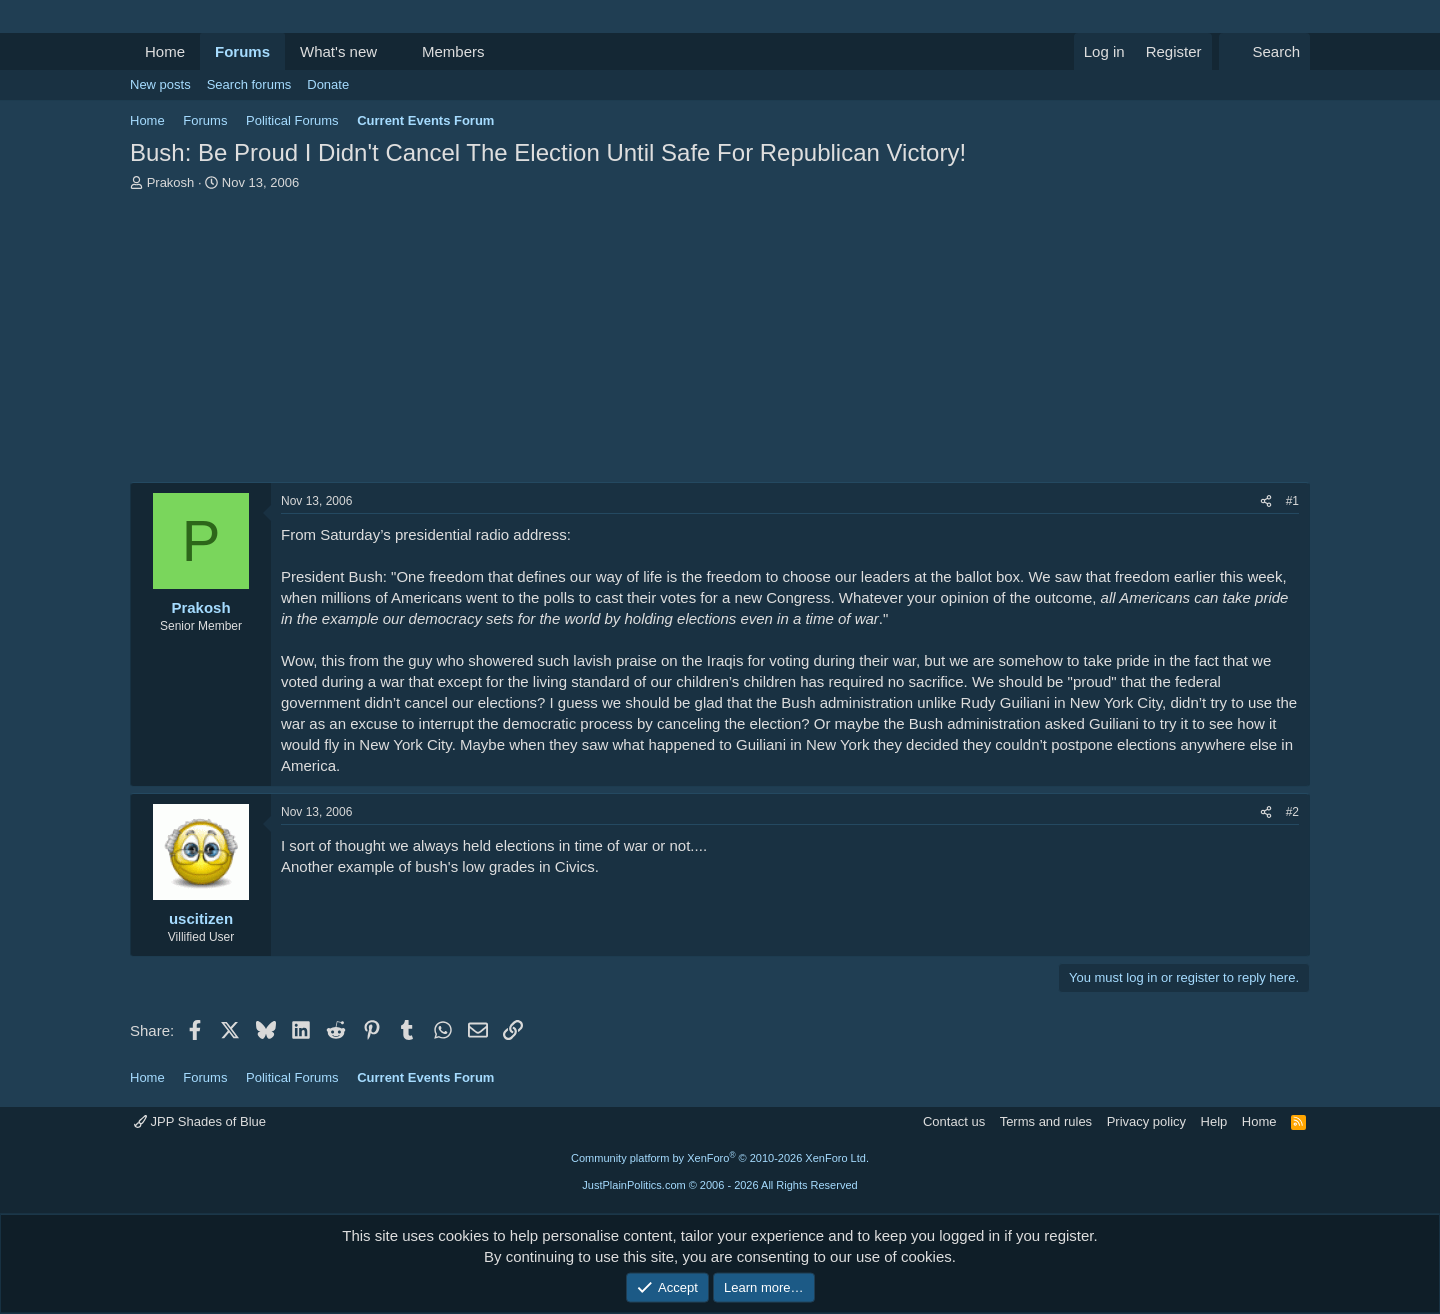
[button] (393, 51)
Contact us (954, 1121)
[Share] (1266, 501)
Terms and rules (1046, 1121)
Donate (328, 84)
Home (165, 51)
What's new (338, 51)
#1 (1292, 501)
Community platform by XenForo (720, 1158)
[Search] (1264, 51)
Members (453, 51)
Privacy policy (1146, 1121)
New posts (160, 84)
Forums (242, 51)
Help (1214, 1121)
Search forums (249, 84)
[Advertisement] (720, 342)
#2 (1292, 812)
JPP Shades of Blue (200, 1121)
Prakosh (171, 182)
